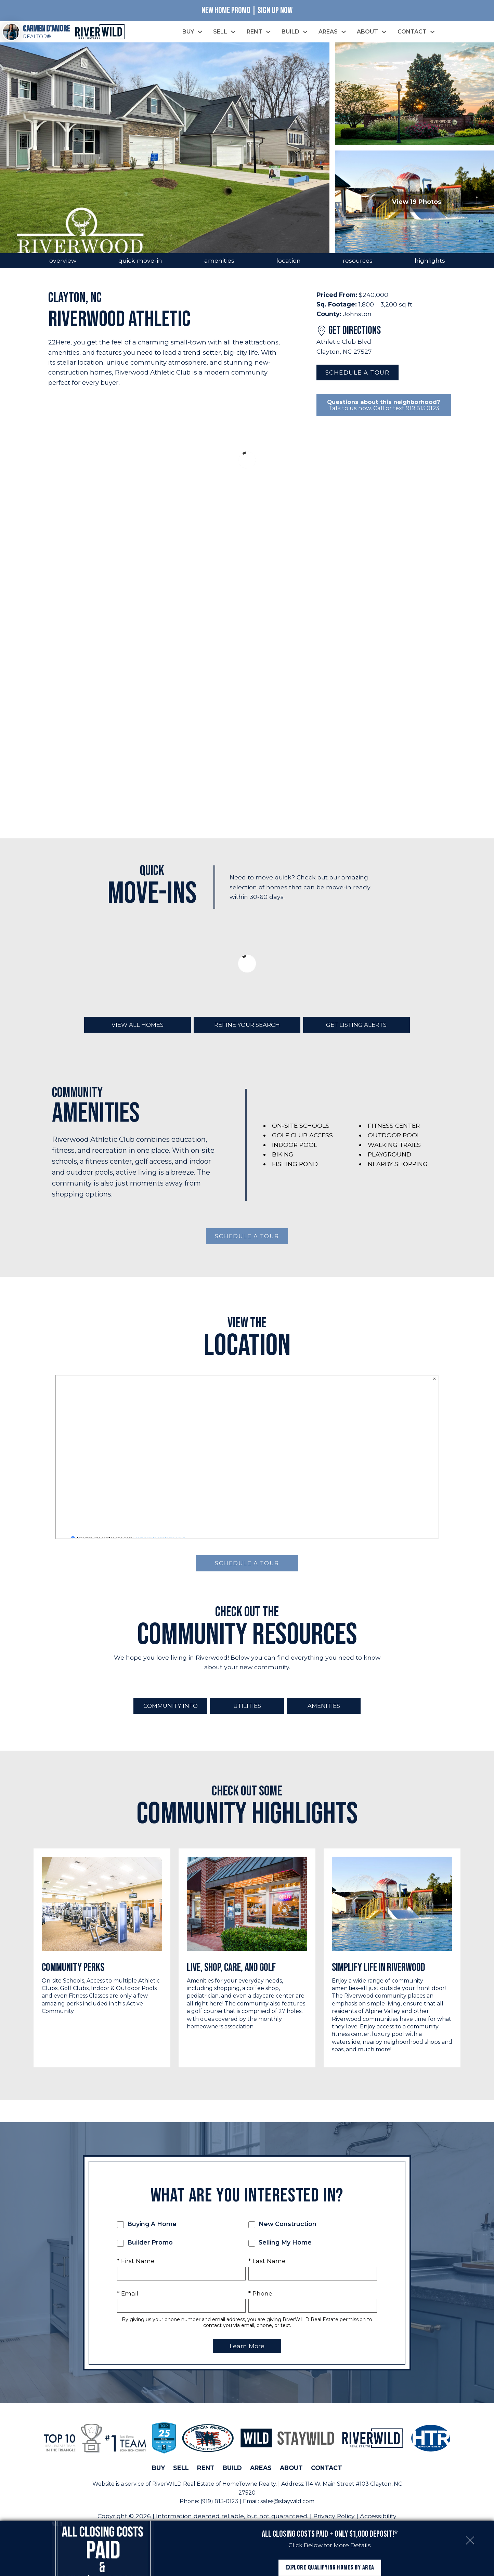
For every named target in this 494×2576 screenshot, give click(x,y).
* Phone (260, 2302)
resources (358, 267)
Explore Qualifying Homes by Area (329, 2555)
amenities (219, 267)
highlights (430, 267)
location (288, 267)
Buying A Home (147, 2233)
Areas (261, 2477)
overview (62, 267)
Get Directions (354, 337)
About (291, 2477)
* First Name (136, 2270)
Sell (181, 2477)
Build (232, 2477)
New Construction (282, 2233)
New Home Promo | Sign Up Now (247, 10)
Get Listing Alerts (356, 1033)
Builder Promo (145, 2252)
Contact (326, 2477)
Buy (158, 2477)
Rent (205, 2477)
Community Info (170, 1715)
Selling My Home (280, 2252)
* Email (127, 2302)
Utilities (247, 1715)
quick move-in (140, 267)
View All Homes (137, 1033)
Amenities (324, 1715)
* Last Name (267, 2270)
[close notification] (470, 2516)
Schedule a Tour (357, 379)
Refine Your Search (247, 1033)
